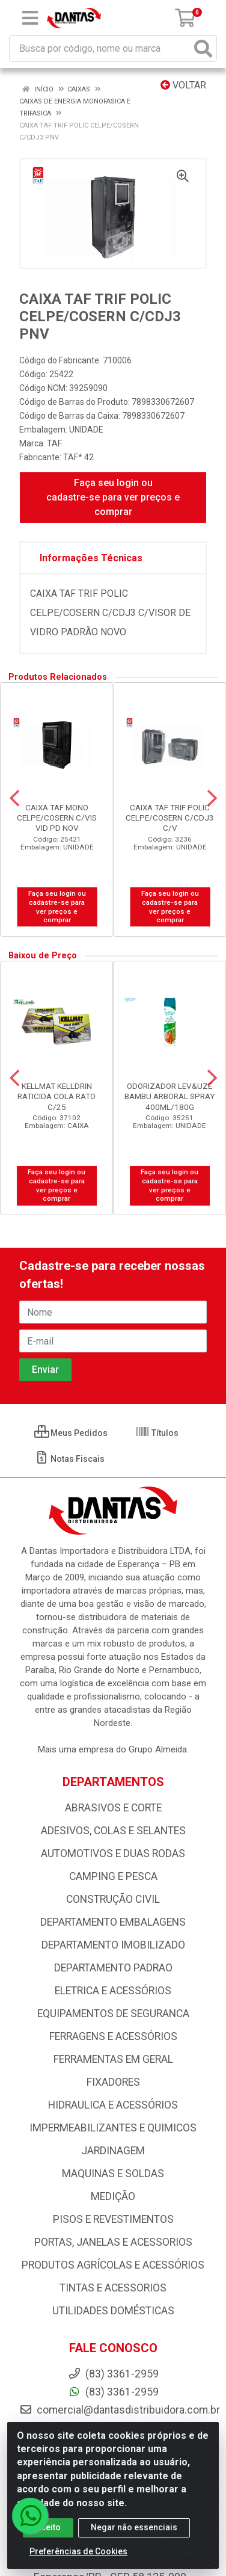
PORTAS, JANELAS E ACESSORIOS (113, 2242)
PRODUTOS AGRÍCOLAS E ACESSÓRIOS (113, 2265)
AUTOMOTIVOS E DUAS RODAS (113, 1853)
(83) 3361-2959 (113, 2392)
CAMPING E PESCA (113, 1876)
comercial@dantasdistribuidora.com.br (119, 2410)
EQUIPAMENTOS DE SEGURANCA (113, 2013)
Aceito (48, 2527)
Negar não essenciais (134, 2527)
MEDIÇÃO (113, 2196)
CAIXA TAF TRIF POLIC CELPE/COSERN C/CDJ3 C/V (170, 818)
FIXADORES (113, 2082)
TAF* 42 (78, 457)
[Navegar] (14, 798)
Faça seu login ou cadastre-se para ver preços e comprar (113, 497)
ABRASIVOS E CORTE (113, 1808)
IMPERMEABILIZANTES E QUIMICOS (113, 2128)
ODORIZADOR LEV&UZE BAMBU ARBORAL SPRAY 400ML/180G (169, 1096)
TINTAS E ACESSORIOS (113, 2288)
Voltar (183, 85)
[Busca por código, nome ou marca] (100, 48)
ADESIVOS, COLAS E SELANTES (113, 1831)
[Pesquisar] (203, 48)
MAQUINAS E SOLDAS (113, 2174)
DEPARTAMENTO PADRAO (113, 1968)
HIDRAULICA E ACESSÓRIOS (113, 2105)
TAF (54, 443)
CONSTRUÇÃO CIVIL (113, 1899)
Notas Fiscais (69, 1459)
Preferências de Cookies (78, 2551)
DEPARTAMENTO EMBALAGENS (113, 1922)
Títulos (157, 1433)
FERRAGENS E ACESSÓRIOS (113, 2036)
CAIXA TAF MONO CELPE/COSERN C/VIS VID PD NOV (57, 818)
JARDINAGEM (113, 2151)
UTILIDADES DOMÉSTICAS (113, 2311)
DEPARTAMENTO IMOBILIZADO (113, 1945)
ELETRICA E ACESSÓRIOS (113, 1991)
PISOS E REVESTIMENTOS (113, 2219)
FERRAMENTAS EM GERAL (113, 2059)
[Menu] (30, 18)
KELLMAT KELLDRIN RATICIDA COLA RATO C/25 (56, 1096)
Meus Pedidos (71, 1433)
